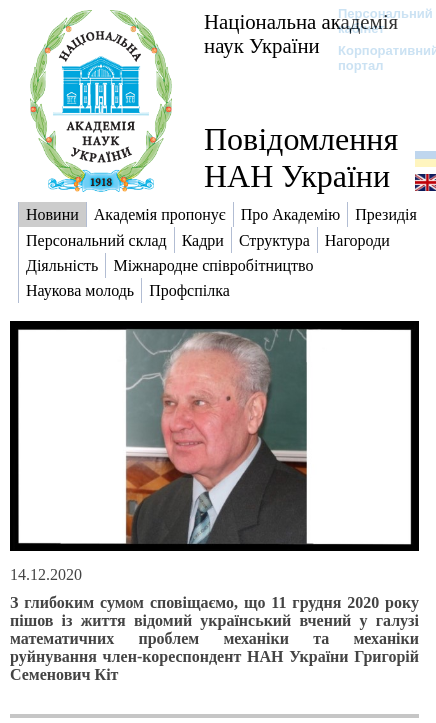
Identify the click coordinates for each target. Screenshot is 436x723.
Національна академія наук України (301, 33)
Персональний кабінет (375, 21)
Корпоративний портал (375, 58)
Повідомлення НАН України (301, 157)
